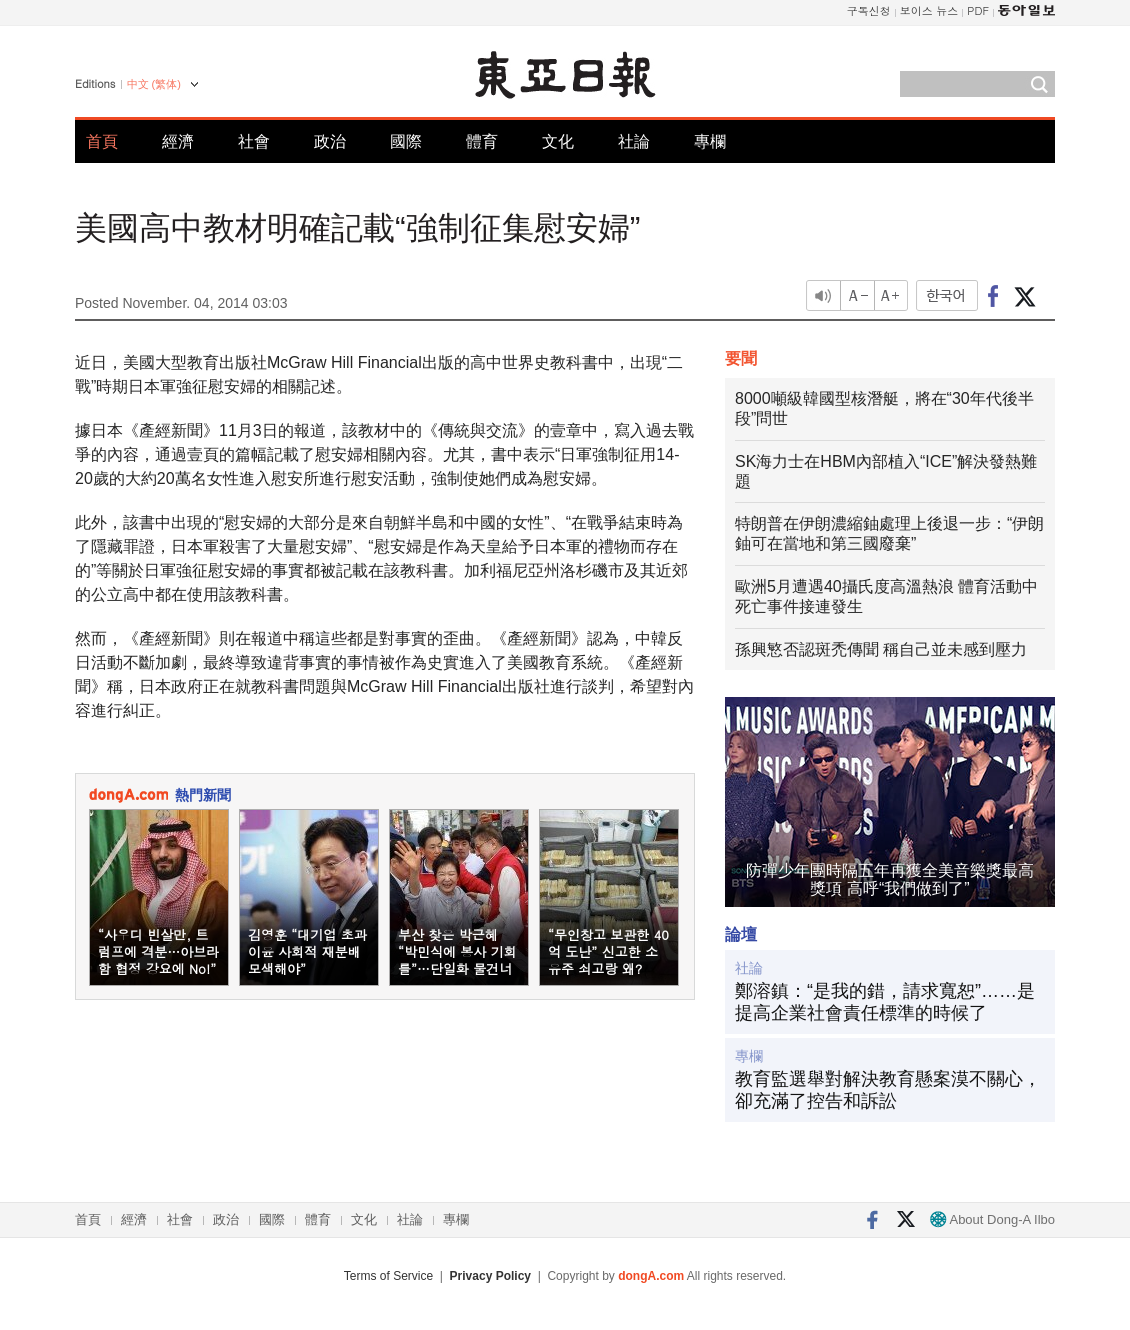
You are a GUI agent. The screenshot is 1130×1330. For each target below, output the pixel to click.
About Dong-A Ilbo (992, 1219)
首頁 (102, 141)
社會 (254, 141)
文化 (558, 141)
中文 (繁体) (154, 84)
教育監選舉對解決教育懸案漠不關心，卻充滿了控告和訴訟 (888, 1090)
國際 (406, 141)
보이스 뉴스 (929, 10)
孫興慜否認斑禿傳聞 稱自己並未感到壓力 (881, 649)
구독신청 (869, 10)
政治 (330, 141)
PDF (978, 10)
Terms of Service (388, 1276)
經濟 (178, 141)
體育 (482, 141)
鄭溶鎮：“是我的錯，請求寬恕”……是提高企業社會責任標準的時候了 (885, 1002)
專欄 (710, 141)
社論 (634, 141)
